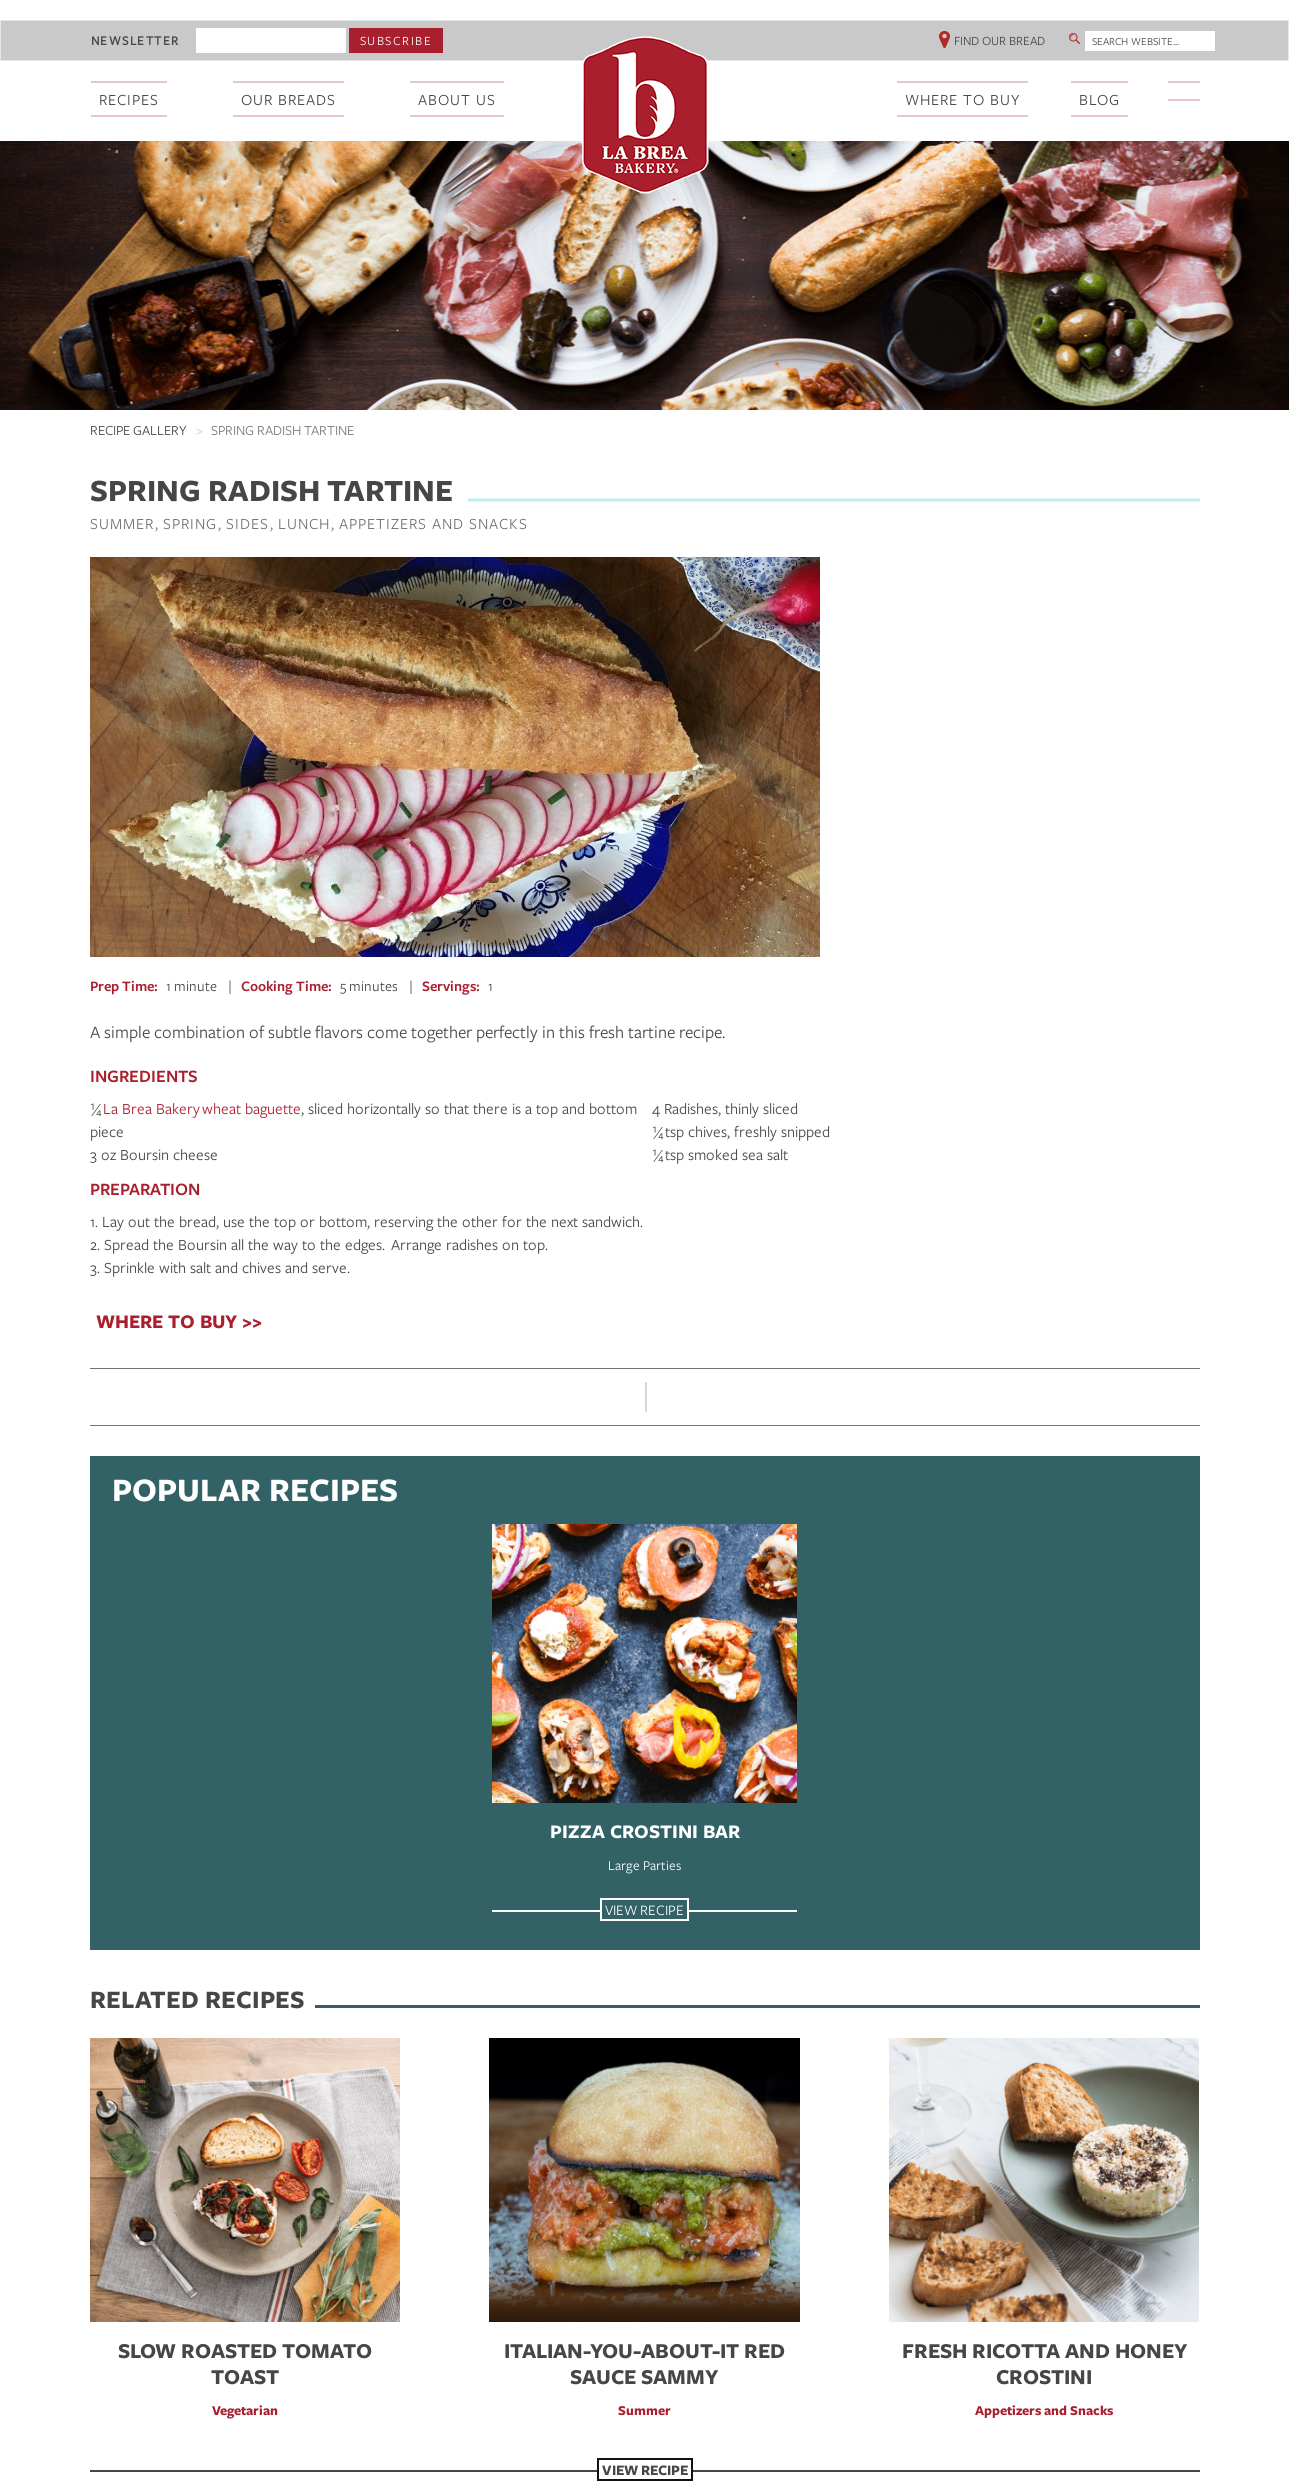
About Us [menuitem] (457, 99)
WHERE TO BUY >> (179, 1321)
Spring (190, 523)
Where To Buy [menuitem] (962, 99)
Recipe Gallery (138, 430)
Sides (247, 523)
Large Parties (644, 1865)
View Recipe (644, 1909)
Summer (122, 523)
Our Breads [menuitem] (288, 99)
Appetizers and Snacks (433, 523)
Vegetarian (245, 2410)
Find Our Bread (999, 40)
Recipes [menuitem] (129, 99)
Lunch (304, 523)
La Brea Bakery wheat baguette (202, 1108)
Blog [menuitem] (1099, 99)
